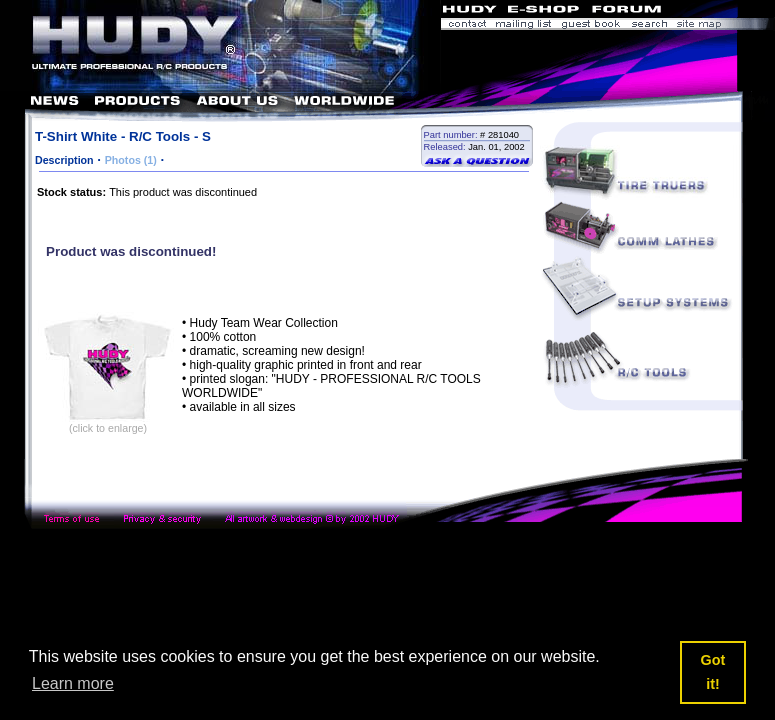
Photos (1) (131, 160)
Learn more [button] (73, 683)
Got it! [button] (713, 672)
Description (64, 160)
